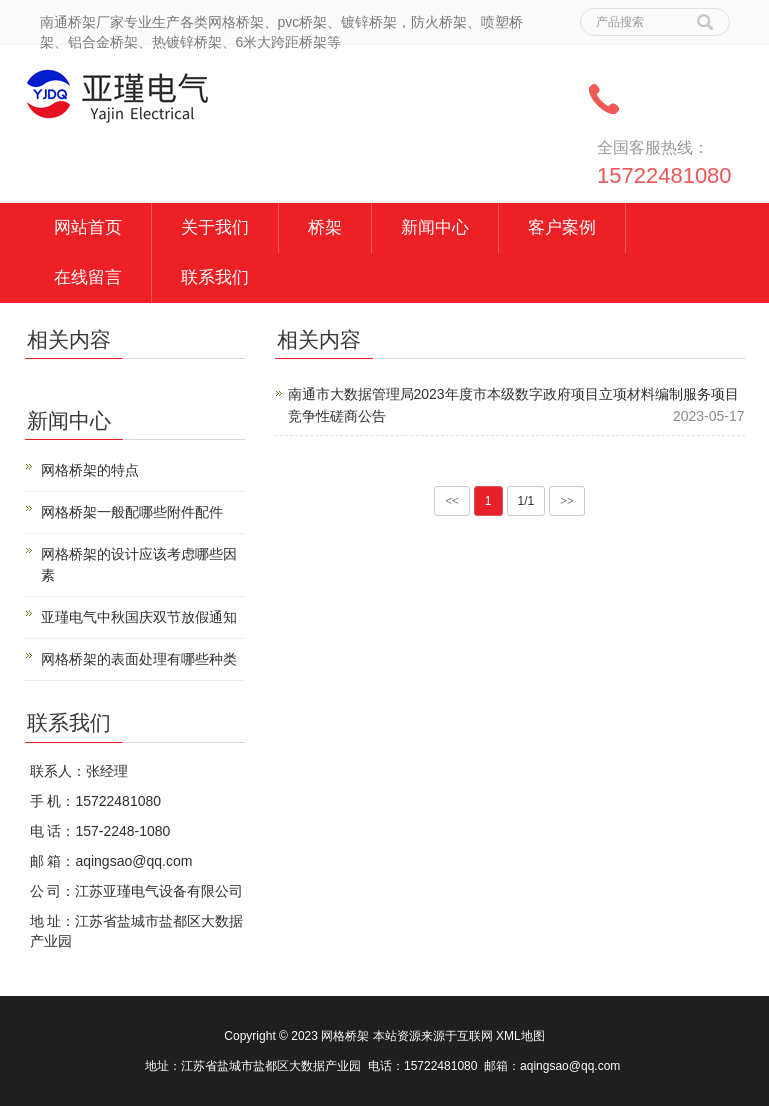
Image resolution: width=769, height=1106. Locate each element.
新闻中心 (435, 227)
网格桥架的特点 (90, 470)
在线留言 (88, 277)
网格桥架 (345, 1036)
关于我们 (215, 227)
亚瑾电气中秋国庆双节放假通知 (139, 617)
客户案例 (562, 227)
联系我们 (215, 277)
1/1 (526, 501)
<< (452, 501)
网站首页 (88, 227)
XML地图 (520, 1036)
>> (567, 501)
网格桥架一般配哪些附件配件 (132, 512)
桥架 (325, 227)
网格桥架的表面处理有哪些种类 (139, 659)
